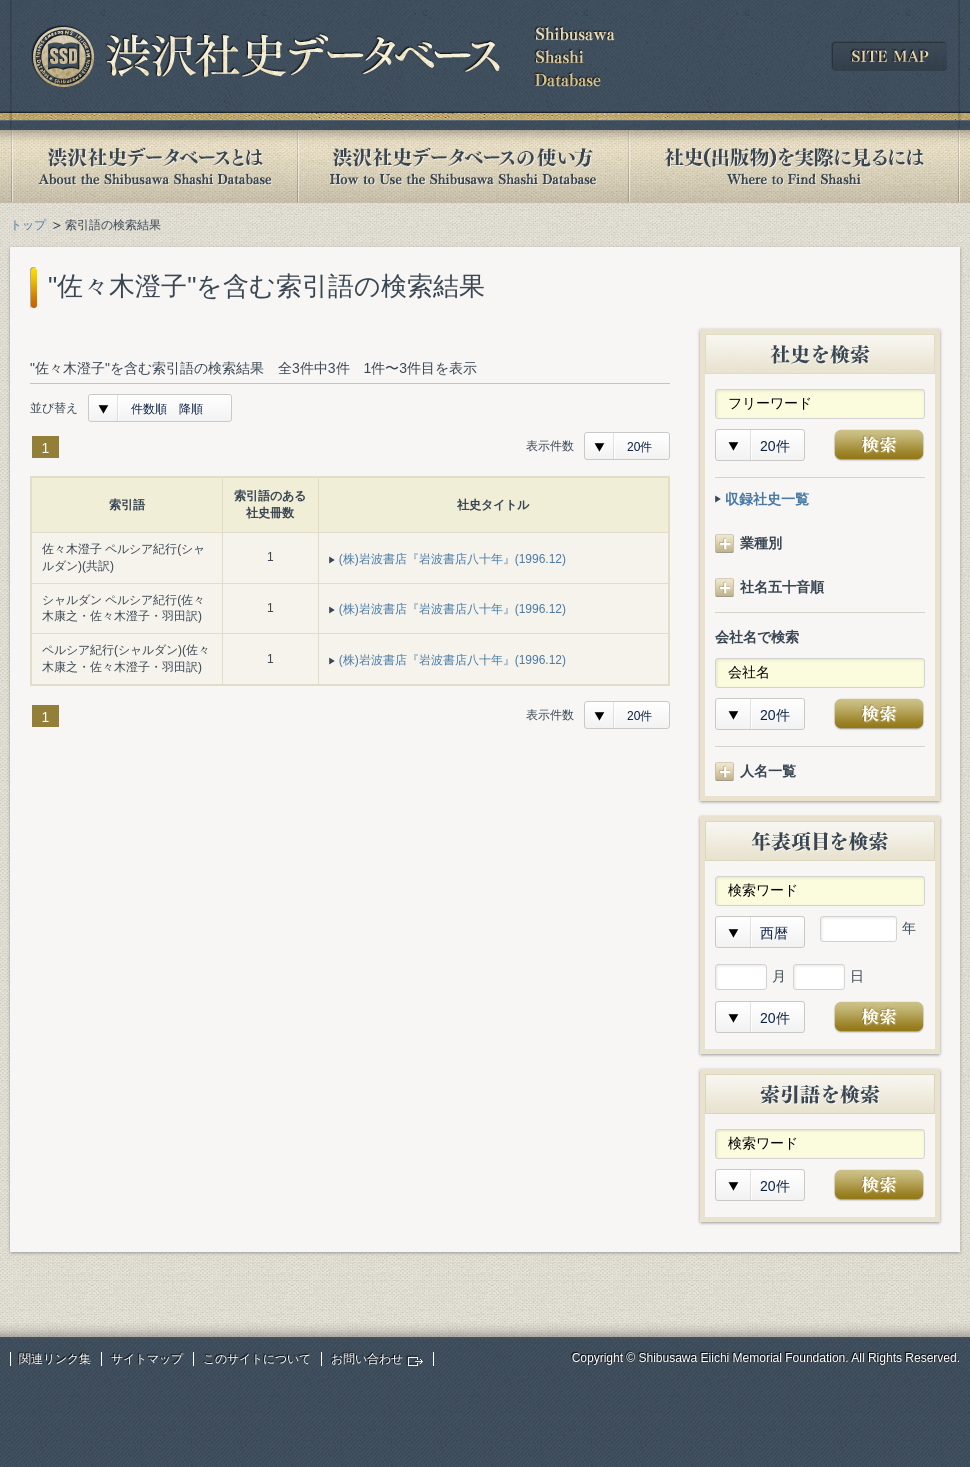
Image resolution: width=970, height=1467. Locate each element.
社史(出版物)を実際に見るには (794, 166)
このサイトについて (257, 1359)
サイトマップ (147, 1359)
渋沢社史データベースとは (153, 166)
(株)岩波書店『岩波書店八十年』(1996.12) (452, 559)
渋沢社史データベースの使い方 (463, 166)
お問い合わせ (367, 1359)
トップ (28, 225)
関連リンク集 (55, 1359)
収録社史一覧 (767, 499)
